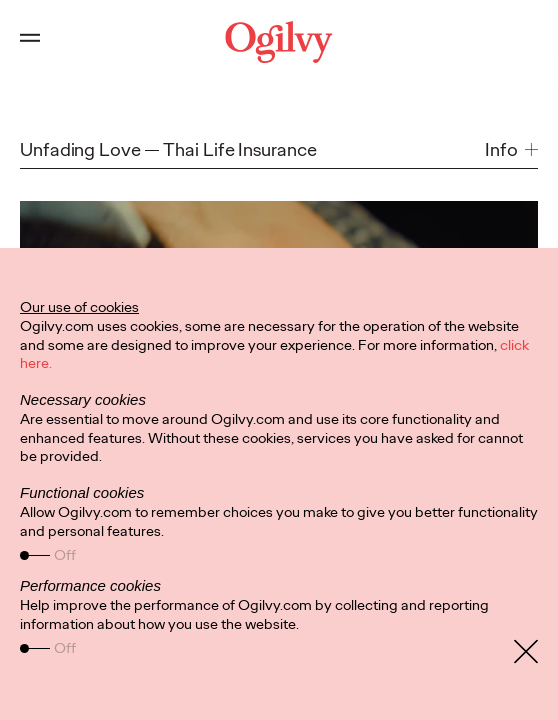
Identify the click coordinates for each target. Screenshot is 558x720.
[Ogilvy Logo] (278, 42)
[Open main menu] (30, 42)
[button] (511, 149)
